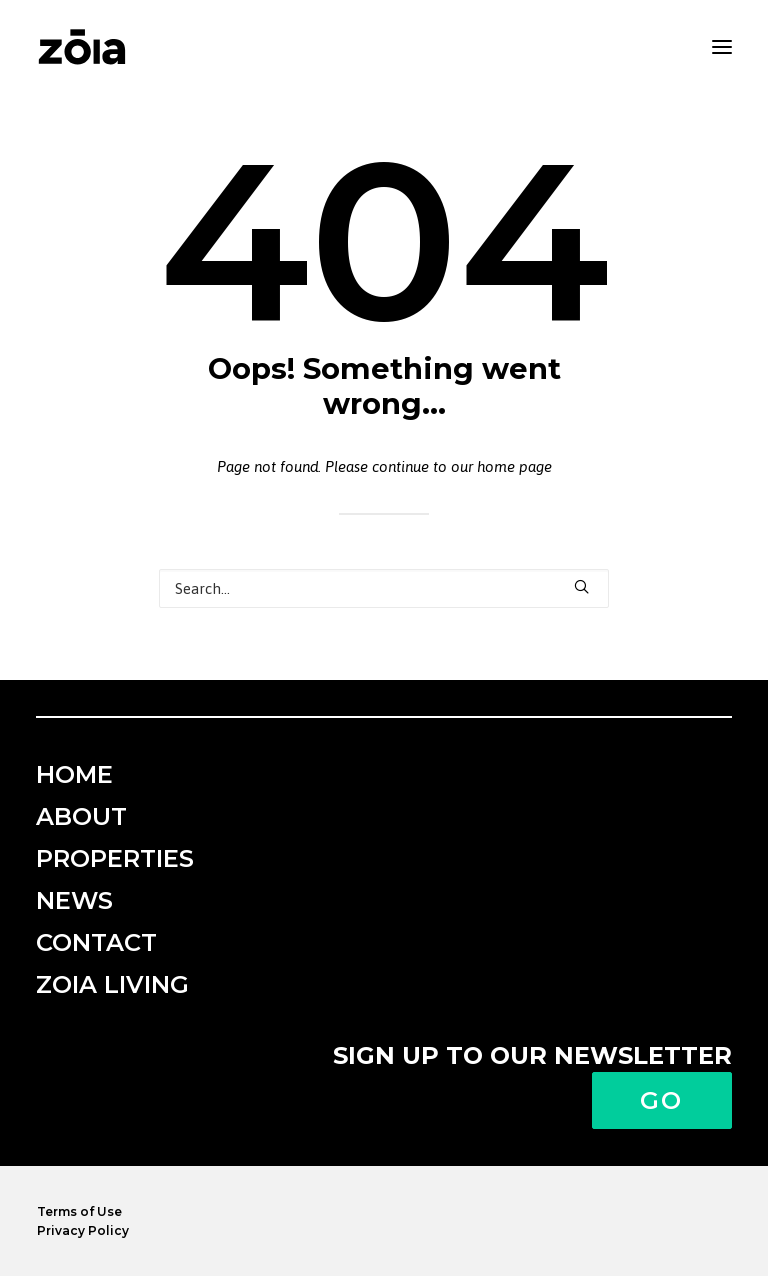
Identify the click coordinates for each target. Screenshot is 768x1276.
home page (514, 466)
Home (74, 774)
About (81, 816)
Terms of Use (79, 1211)
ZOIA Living (112, 984)
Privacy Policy (83, 1230)
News (74, 900)
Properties (115, 858)
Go (662, 1100)
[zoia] (82, 47)
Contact (96, 942)
